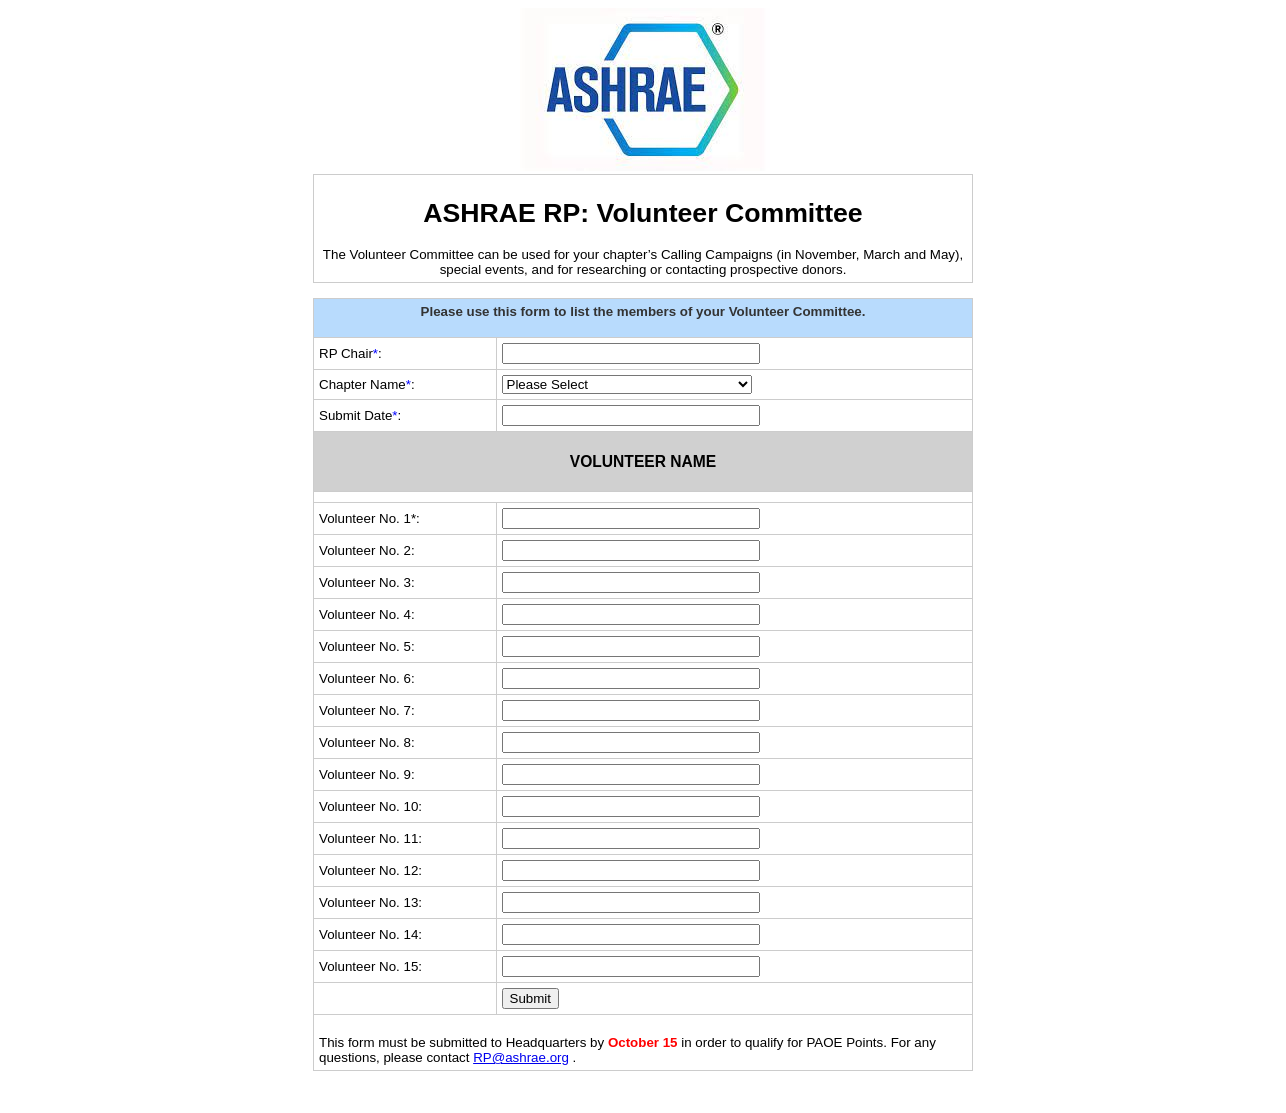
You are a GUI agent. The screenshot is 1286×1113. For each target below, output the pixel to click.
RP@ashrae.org (521, 1057)
